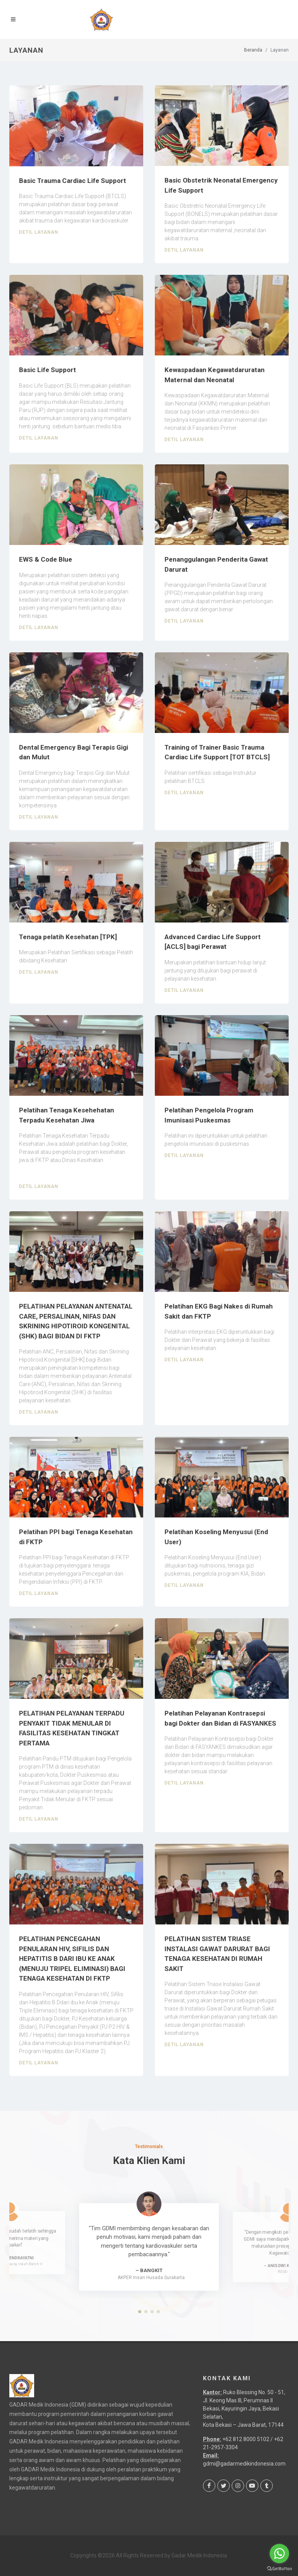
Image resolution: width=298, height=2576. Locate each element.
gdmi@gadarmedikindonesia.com (244, 2463)
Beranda (253, 50)
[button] (139, 2311)
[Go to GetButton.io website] (279, 2568)
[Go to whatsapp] (279, 2553)
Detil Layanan (38, 232)
